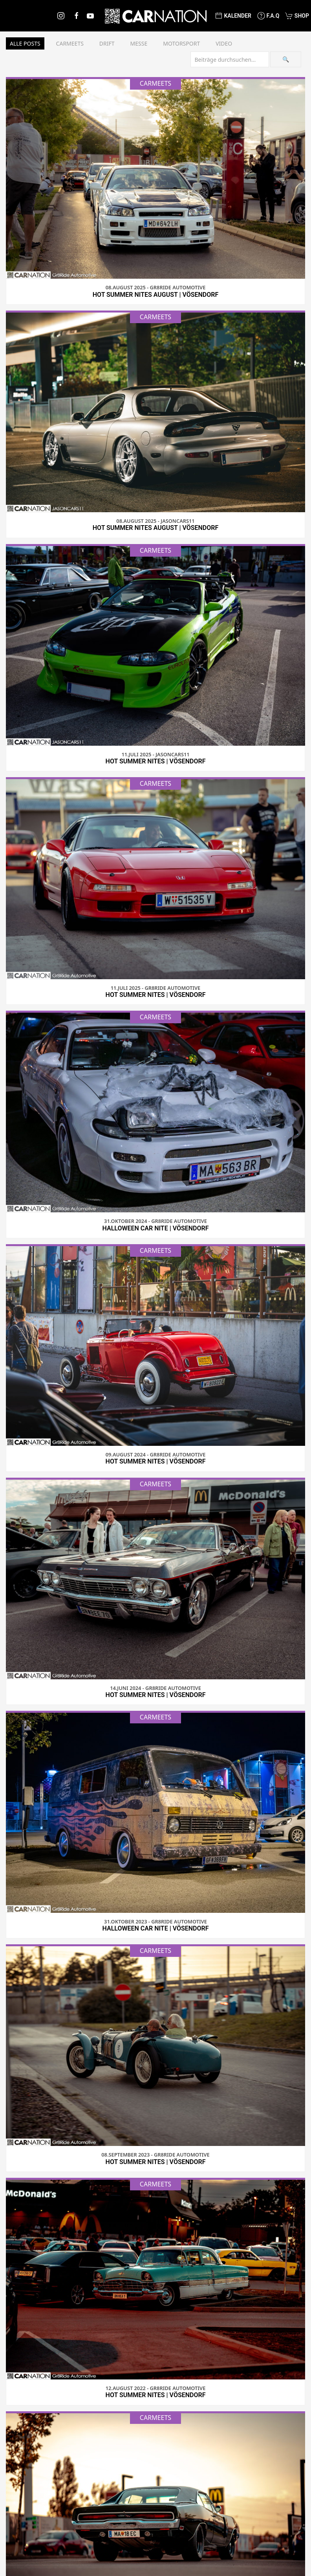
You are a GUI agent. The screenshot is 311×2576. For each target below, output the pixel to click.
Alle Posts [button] (25, 43)
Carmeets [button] (70, 43)
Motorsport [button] (181, 43)
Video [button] (224, 43)
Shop (297, 16)
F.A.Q (268, 16)
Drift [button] (107, 43)
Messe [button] (139, 43)
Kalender (233, 16)
